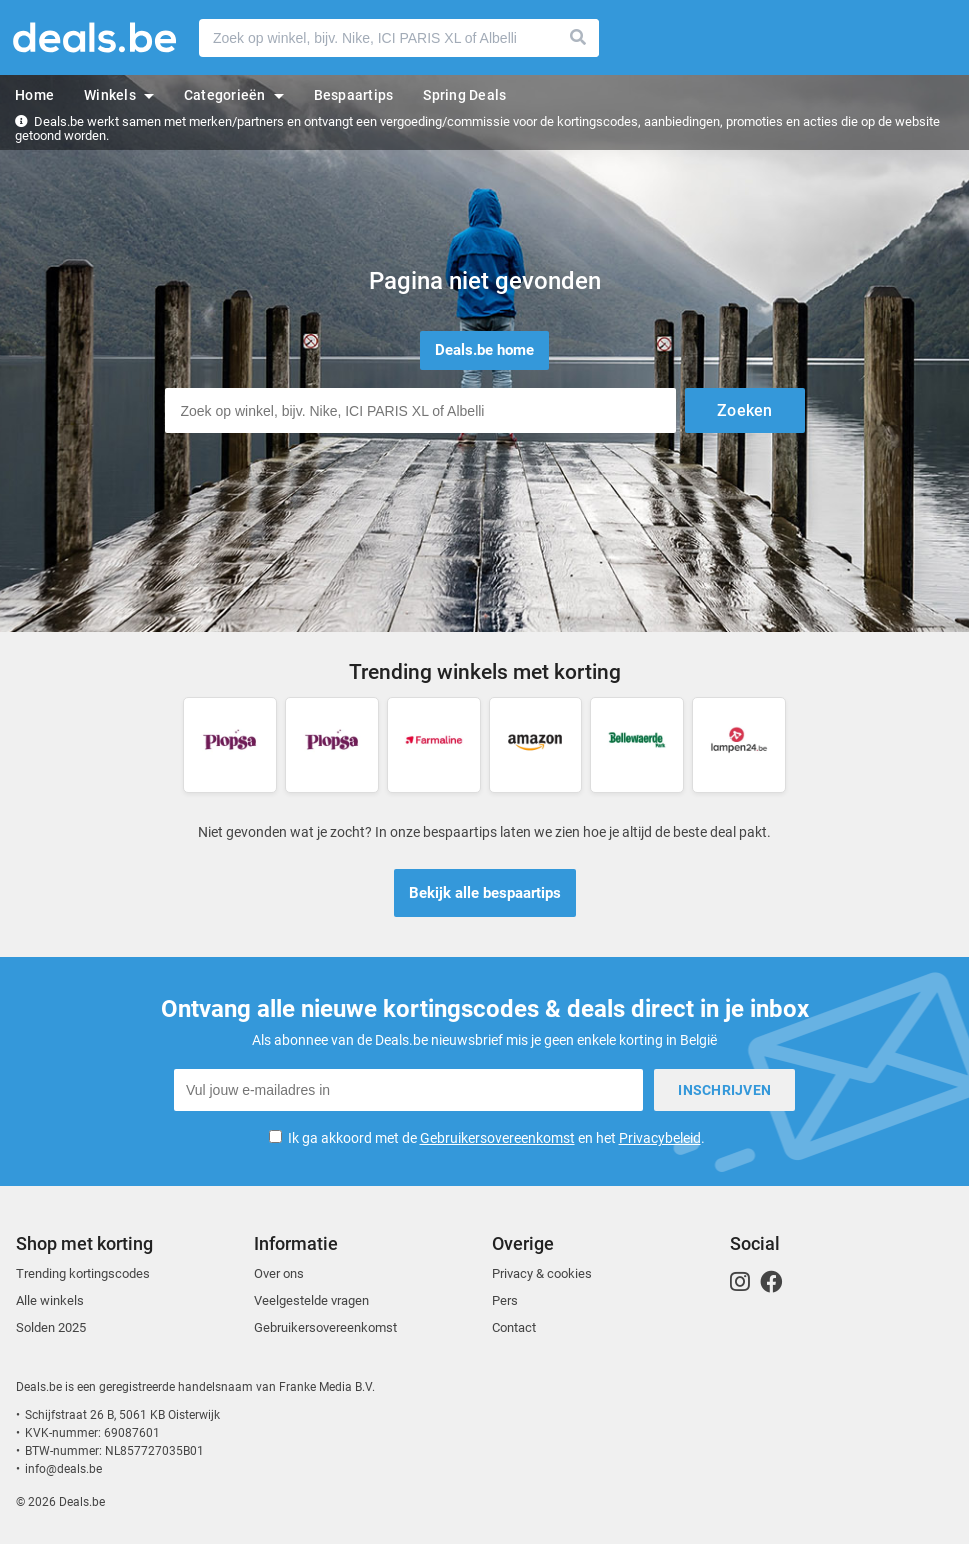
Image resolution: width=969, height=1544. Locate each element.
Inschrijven (724, 1090)
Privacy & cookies (542, 1273)
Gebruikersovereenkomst (497, 1138)
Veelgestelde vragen (311, 1300)
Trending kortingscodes (83, 1273)
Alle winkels (50, 1300)
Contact (514, 1327)
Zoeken (579, 38)
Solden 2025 (51, 1327)
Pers (505, 1300)
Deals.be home (484, 350)
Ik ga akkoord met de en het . (496, 1138)
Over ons (279, 1273)
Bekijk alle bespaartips (485, 893)
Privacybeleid (660, 1138)
